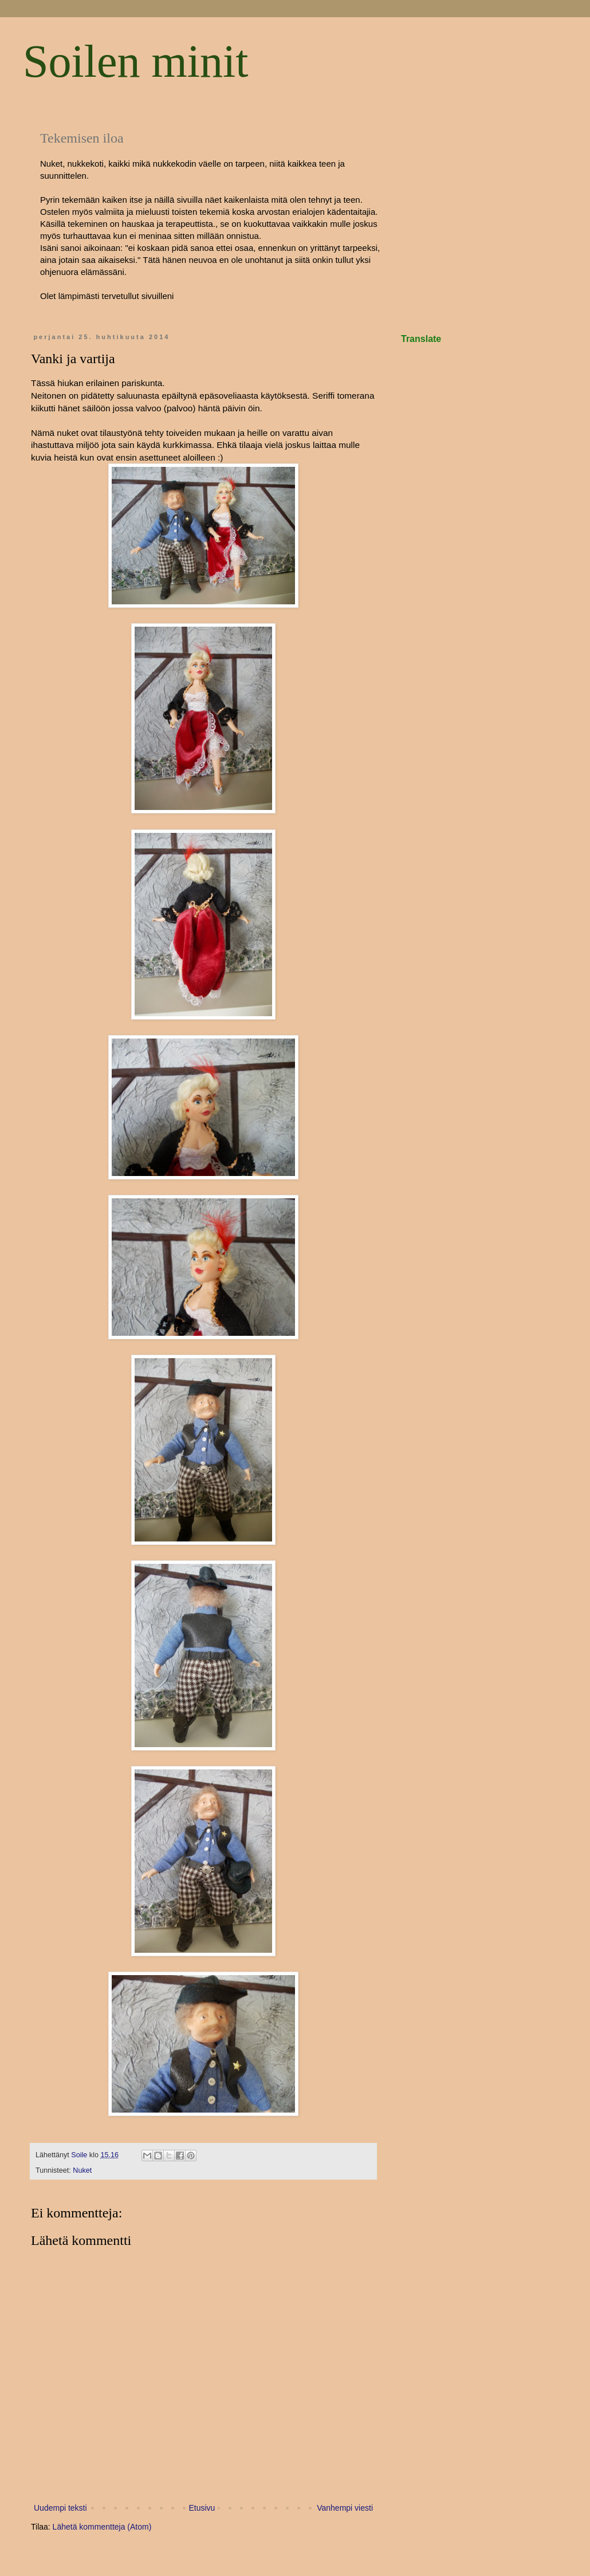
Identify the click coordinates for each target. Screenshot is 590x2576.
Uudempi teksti (60, 2507)
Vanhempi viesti (345, 2507)
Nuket (82, 2170)
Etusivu (201, 2507)
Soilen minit (135, 61)
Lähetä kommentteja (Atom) (102, 2526)
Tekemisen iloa (82, 138)
